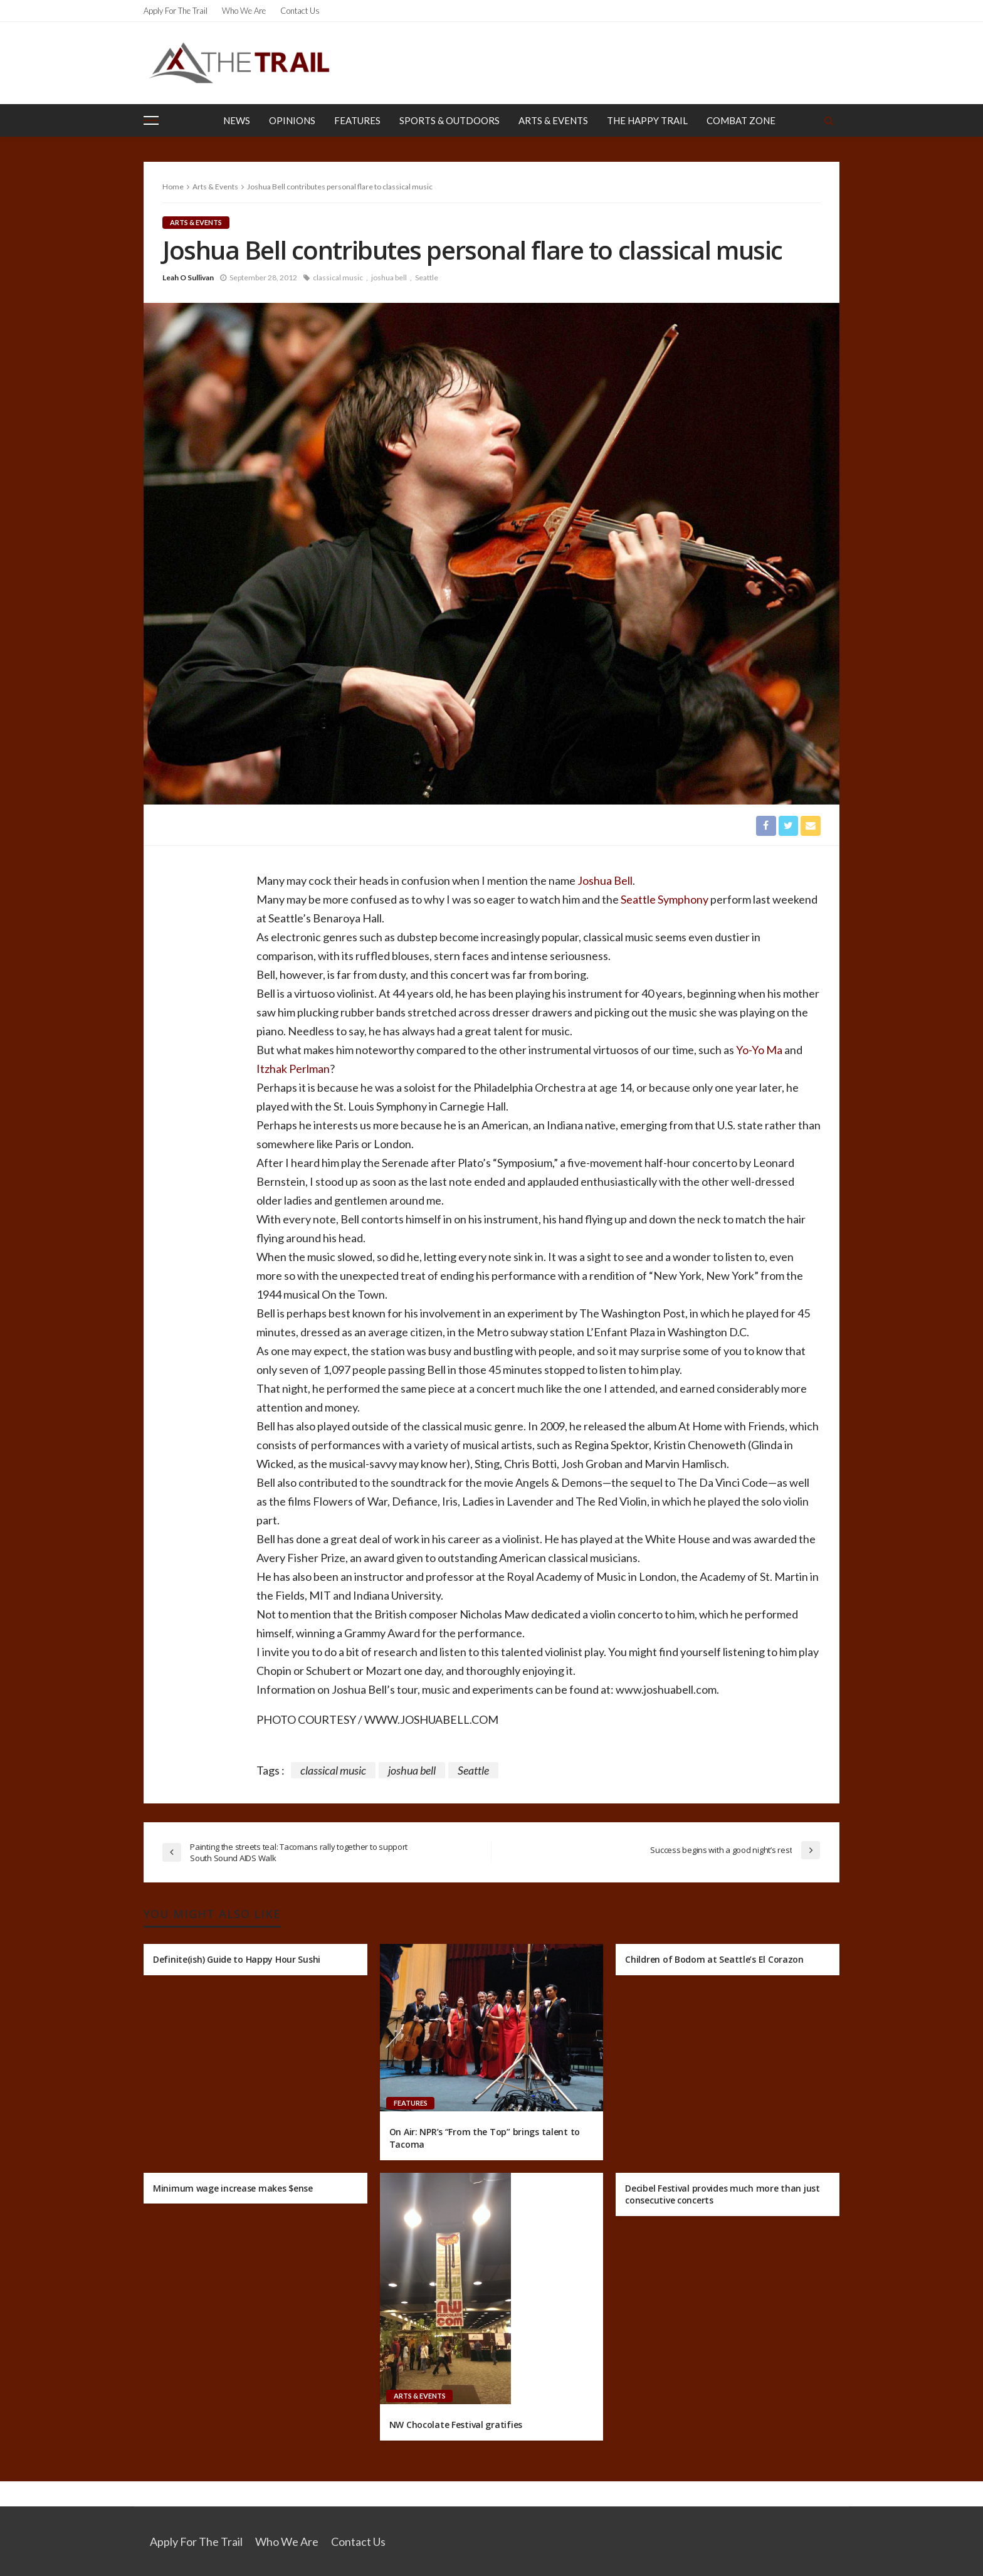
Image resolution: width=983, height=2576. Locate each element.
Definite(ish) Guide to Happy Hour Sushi (236, 1959)
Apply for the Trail (176, 11)
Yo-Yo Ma (759, 1050)
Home (173, 186)
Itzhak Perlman (293, 1068)
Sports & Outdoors (449, 120)
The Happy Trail (647, 120)
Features (357, 120)
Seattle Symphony (664, 899)
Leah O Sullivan (188, 277)
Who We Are (244, 11)
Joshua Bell (604, 880)
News (236, 120)
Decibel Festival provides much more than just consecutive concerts (722, 2194)
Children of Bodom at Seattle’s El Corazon (714, 1959)
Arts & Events (553, 120)
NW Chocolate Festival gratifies (455, 2425)
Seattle (426, 277)
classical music (338, 277)
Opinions (292, 120)
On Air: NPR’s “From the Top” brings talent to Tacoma (484, 2138)
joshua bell (389, 277)
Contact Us (300, 11)
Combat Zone (741, 120)
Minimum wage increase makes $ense (233, 2188)
